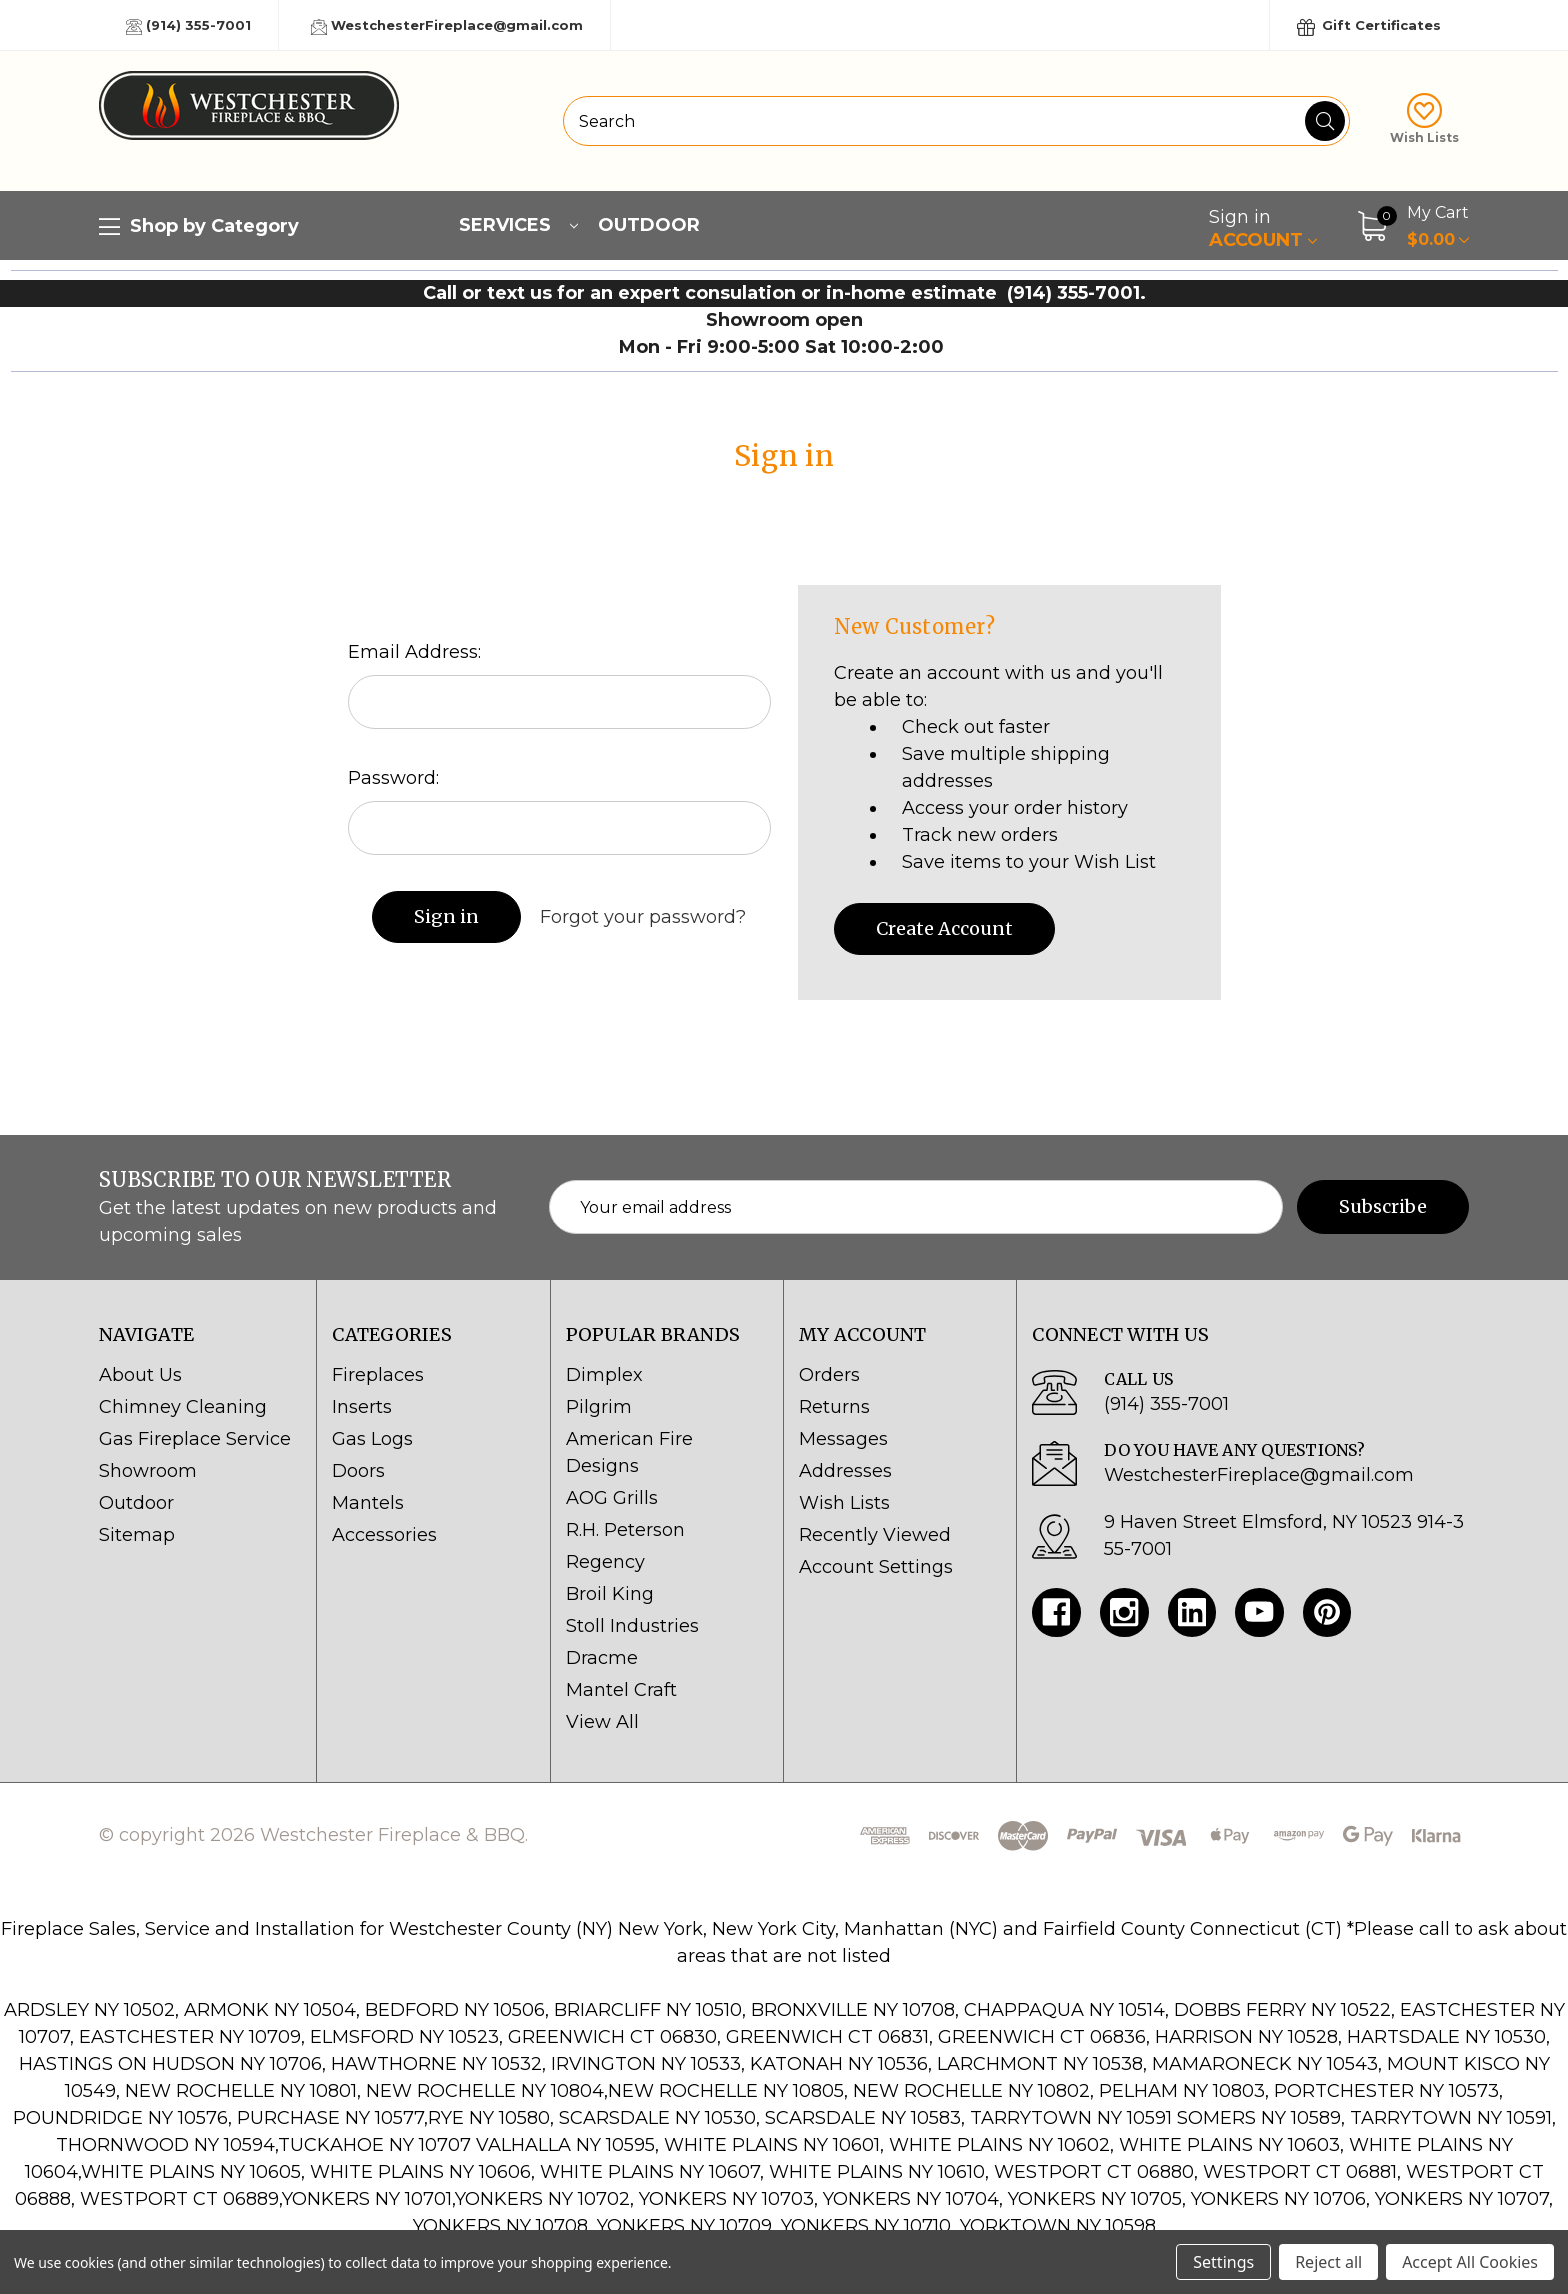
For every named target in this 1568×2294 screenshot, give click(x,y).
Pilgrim (599, 1407)
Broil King (610, 1594)
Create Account (944, 928)
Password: (393, 778)
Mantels (368, 1503)
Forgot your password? (643, 917)
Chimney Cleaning (183, 1407)
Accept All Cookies (1470, 2262)
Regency (605, 1562)
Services (518, 225)
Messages (843, 1439)
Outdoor (649, 225)
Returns (834, 1407)
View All (602, 1722)
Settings (1223, 2262)
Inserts (362, 1407)
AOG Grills (612, 1498)
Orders (829, 1375)
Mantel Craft (621, 1690)
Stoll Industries (632, 1626)
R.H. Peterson (625, 1530)
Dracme (602, 1658)
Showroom (148, 1471)
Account (1263, 228)
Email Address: (414, 652)
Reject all (1328, 2262)
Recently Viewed (875, 1535)
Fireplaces (378, 1375)
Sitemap (137, 1535)
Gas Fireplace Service (195, 1439)
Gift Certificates (1369, 26)
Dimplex (604, 1375)
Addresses (845, 1471)
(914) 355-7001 (188, 26)
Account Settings (876, 1567)
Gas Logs (372, 1439)
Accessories (384, 1535)
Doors (358, 1471)
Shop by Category (199, 227)
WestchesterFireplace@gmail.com (447, 26)
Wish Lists (1424, 119)
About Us (140, 1375)
